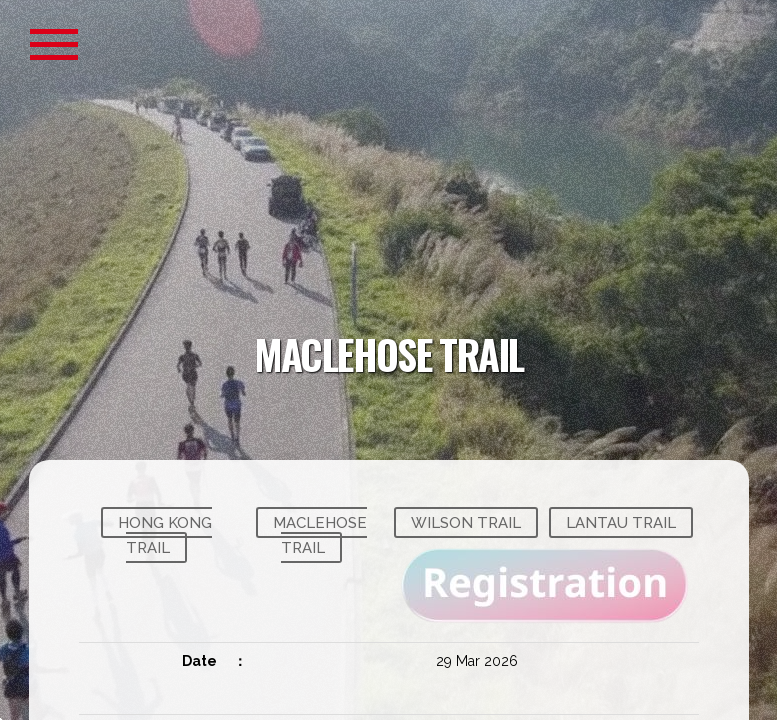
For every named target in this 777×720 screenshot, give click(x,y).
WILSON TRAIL (466, 522)
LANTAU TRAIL (621, 522)
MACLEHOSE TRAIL (320, 535)
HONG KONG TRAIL (165, 535)
